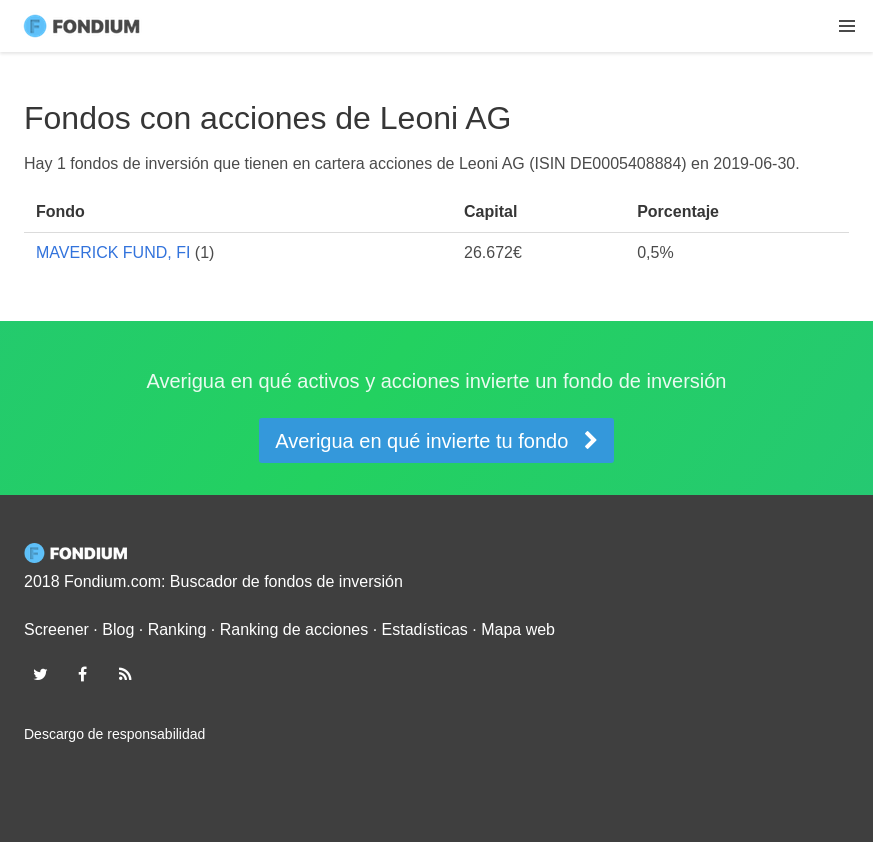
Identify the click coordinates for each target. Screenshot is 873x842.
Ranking (177, 629)
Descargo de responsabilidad (114, 734)
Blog (118, 629)
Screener (56, 629)
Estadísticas (425, 629)
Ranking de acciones (294, 629)
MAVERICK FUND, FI (113, 252)
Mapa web (518, 629)
